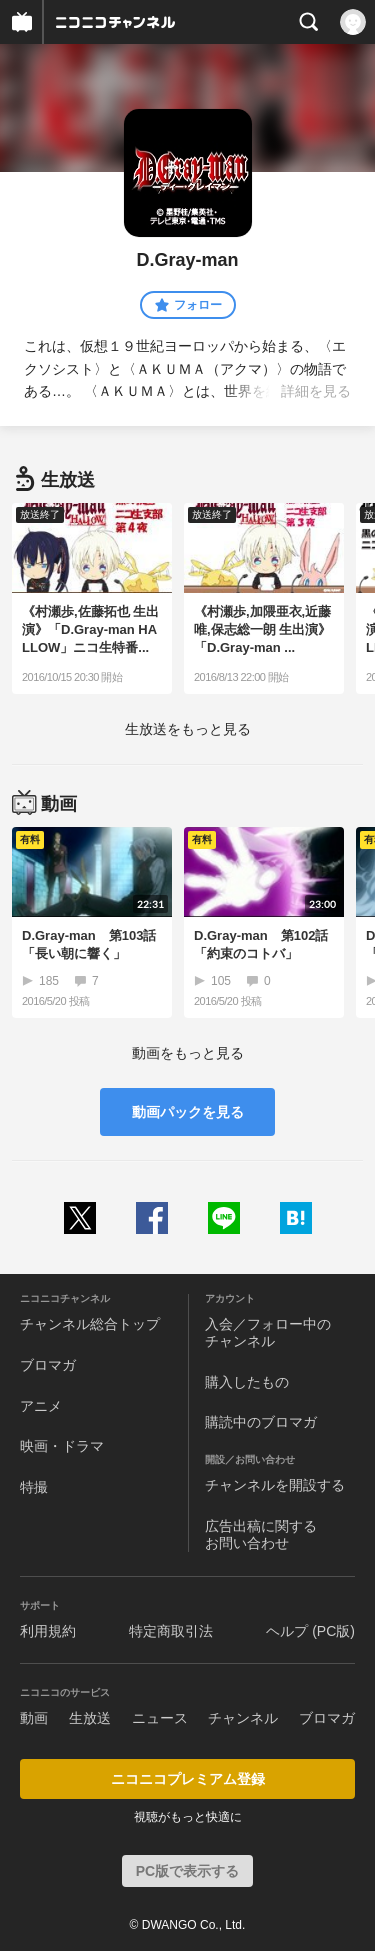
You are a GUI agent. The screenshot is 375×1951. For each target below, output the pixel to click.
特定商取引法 (171, 1631)
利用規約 (48, 1631)
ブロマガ (48, 1365)
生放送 (90, 1718)
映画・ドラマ (62, 1446)
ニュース (160, 1718)
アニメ (41, 1406)
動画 (34, 1718)
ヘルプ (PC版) (310, 1631)
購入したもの (247, 1382)
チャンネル (243, 1718)
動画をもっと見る (188, 1053)
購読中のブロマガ (261, 1422)
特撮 (34, 1487)
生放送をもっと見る (188, 729)
